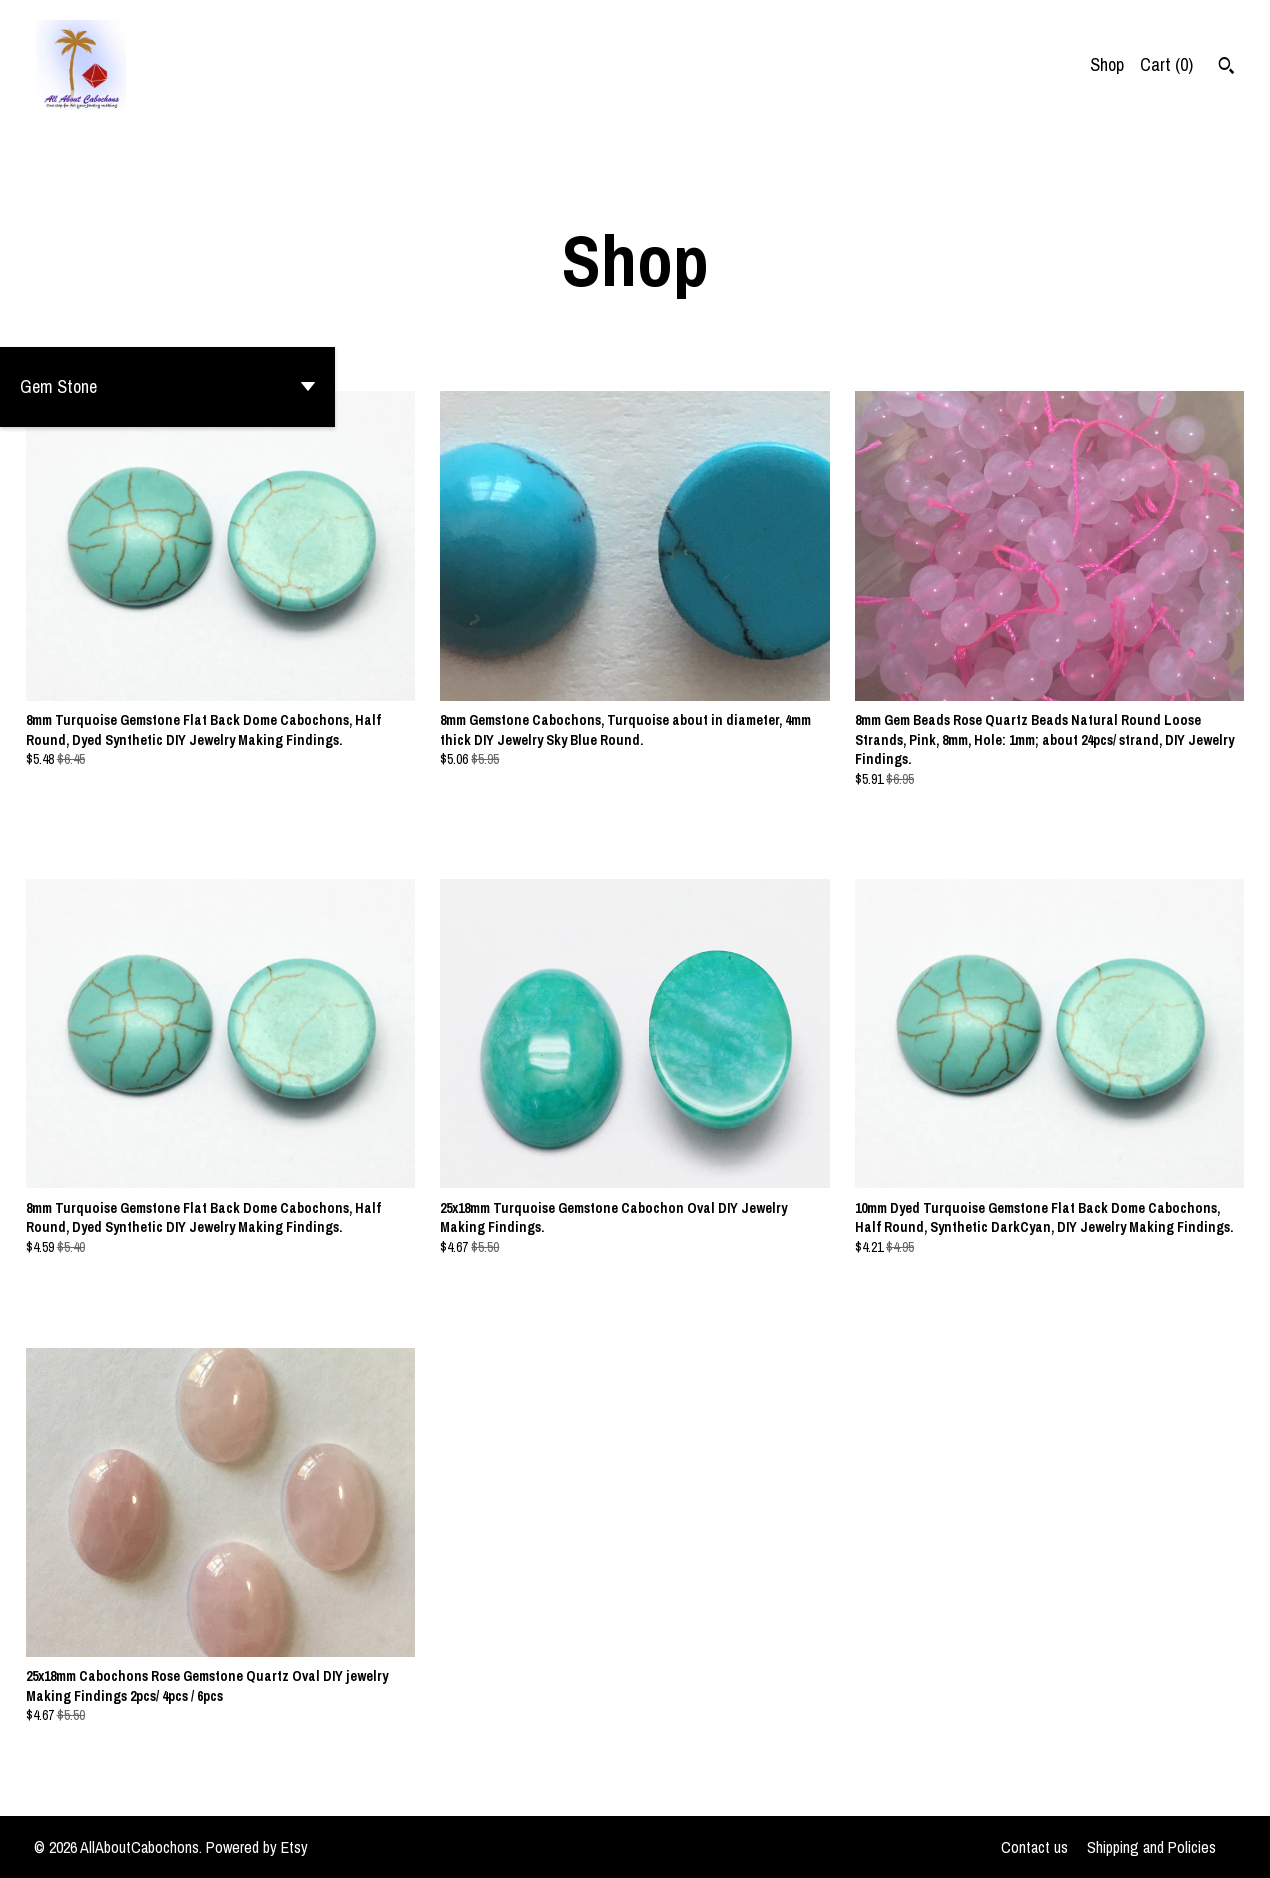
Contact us (1034, 1847)
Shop (1107, 64)
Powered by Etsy (257, 1847)
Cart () (1166, 64)
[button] (167, 387)
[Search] (1226, 68)
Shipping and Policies (1151, 1847)
